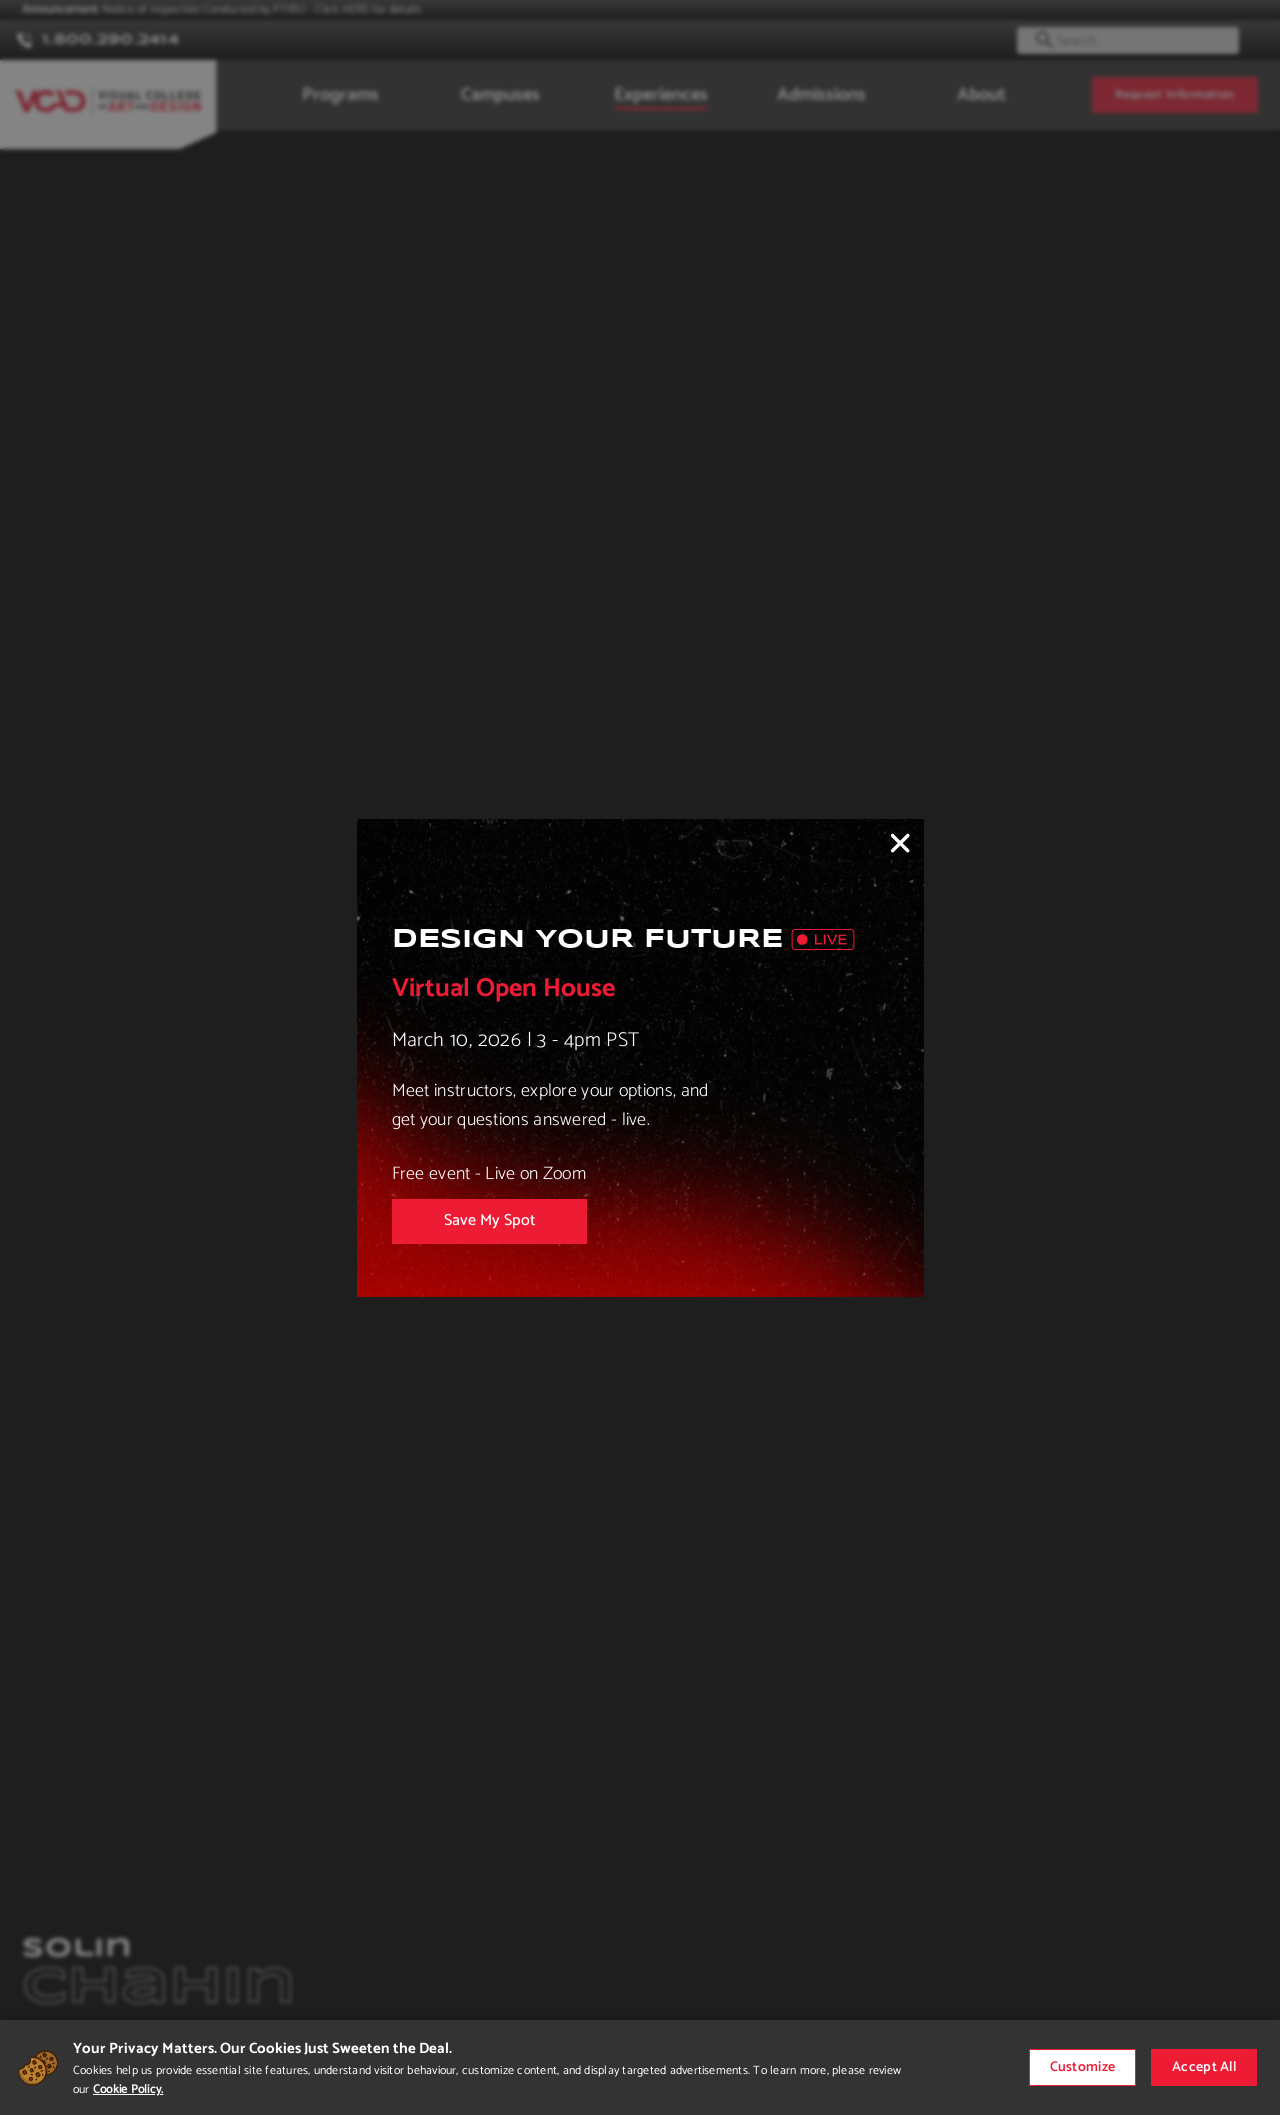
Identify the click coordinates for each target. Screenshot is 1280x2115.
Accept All (1204, 2067)
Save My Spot (489, 1220)
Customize (1083, 2067)
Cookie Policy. (128, 2089)
